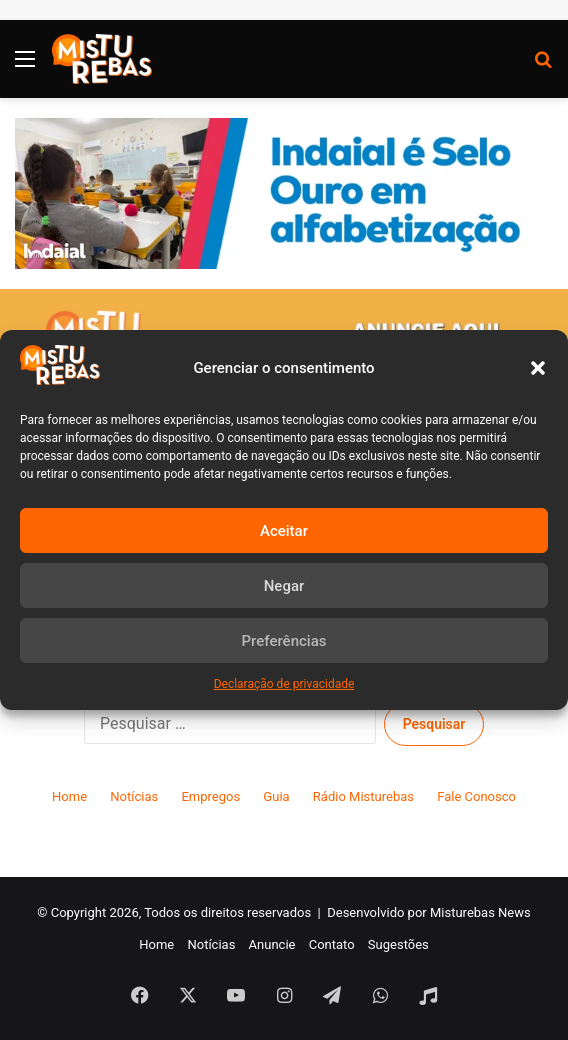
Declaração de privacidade (284, 684)
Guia (276, 796)
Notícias (134, 796)
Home (69, 796)
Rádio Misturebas (363, 796)
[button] (538, 368)
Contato (332, 944)
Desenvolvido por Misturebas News (429, 912)
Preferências (284, 641)
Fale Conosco (476, 796)
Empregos (210, 796)
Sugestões (398, 944)
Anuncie (272, 944)
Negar (284, 586)
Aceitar (284, 531)
